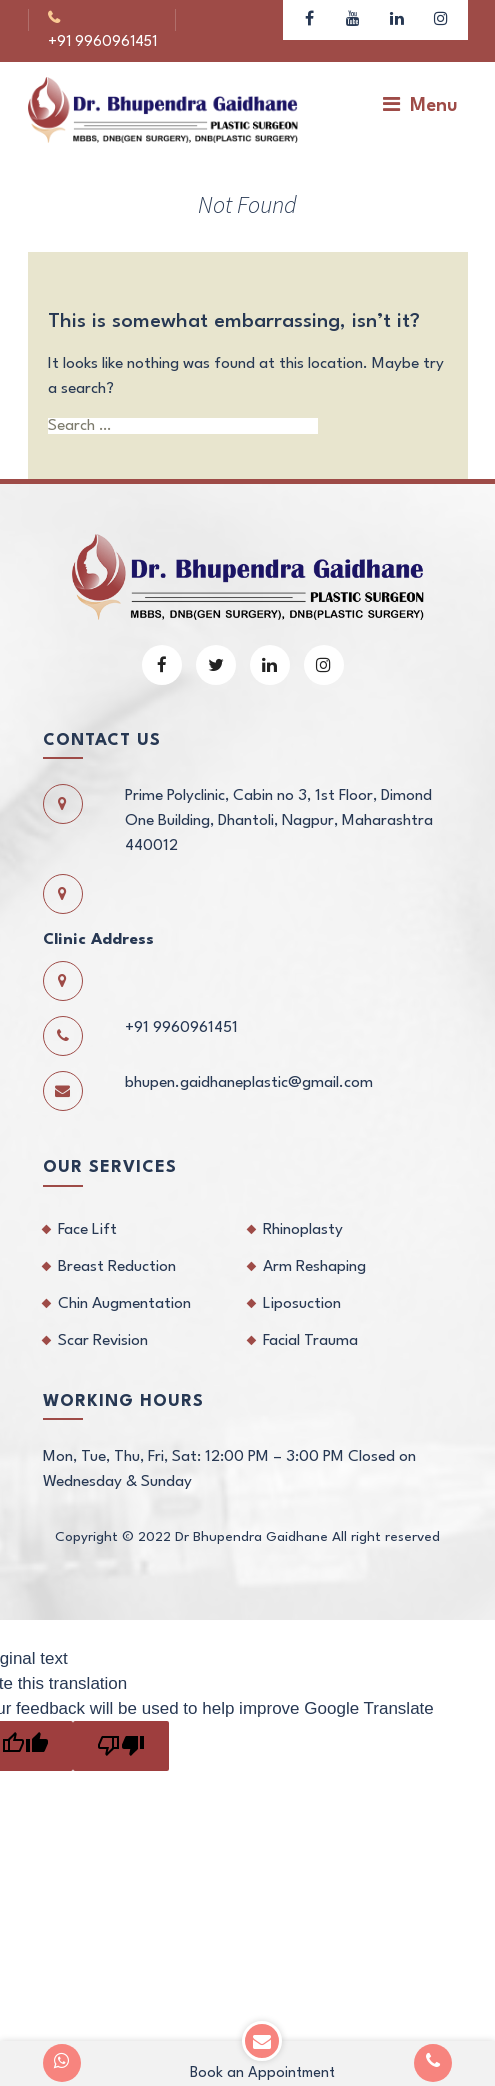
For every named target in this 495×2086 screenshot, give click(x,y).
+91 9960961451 (124, 19)
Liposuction (302, 1282)
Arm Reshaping (314, 1245)
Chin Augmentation (124, 1282)
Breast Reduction (117, 1245)
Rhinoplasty (303, 1208)
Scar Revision (103, 1319)
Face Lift (87, 1208)
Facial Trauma (310, 1319)
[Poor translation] (121, 1724)
